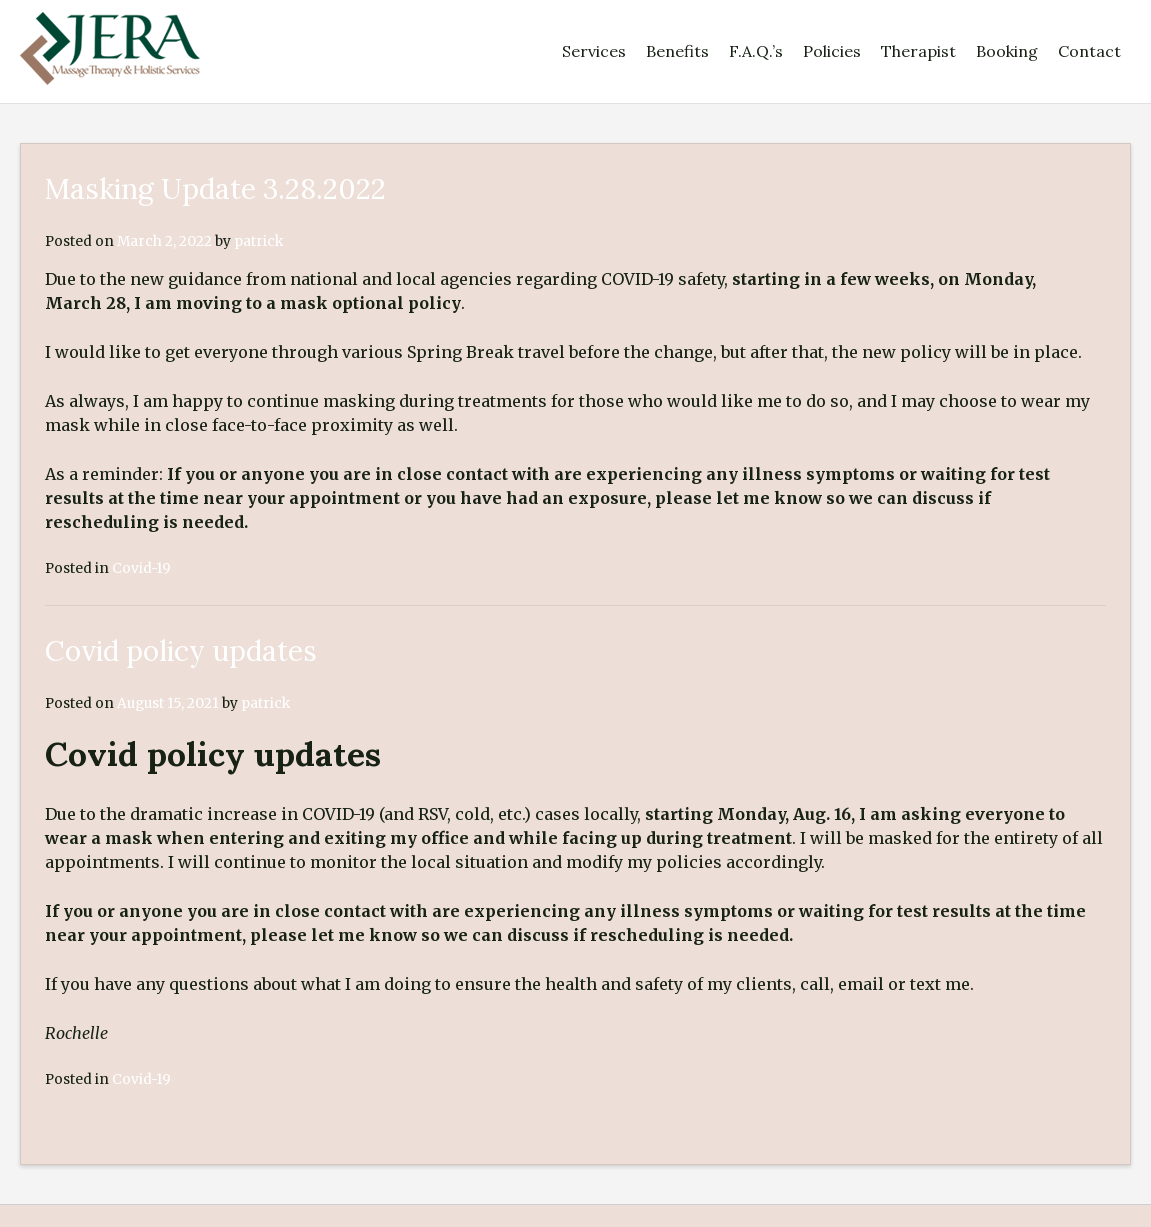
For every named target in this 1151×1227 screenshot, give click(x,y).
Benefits (677, 51)
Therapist (918, 51)
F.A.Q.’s (756, 51)
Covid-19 (141, 568)
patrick (258, 241)
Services (594, 51)
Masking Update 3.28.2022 (215, 189)
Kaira (165, 1215)
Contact (1089, 51)
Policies (832, 51)
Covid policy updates (181, 651)
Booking (1007, 51)
